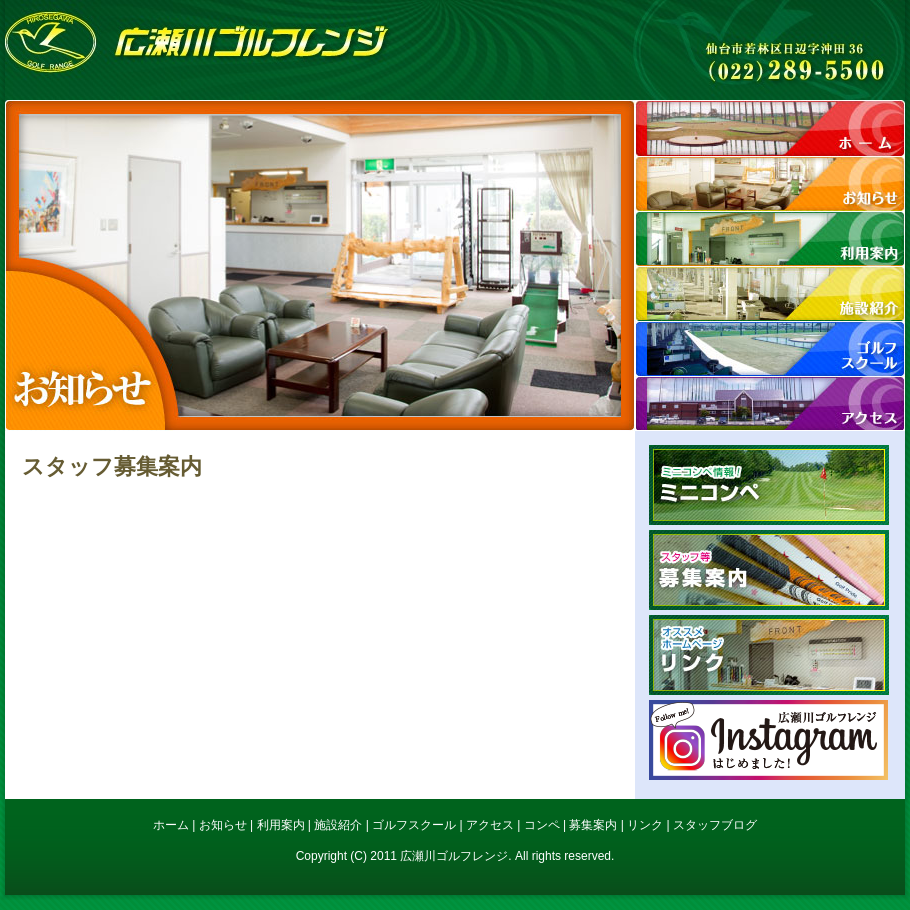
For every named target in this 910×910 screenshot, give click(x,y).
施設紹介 (770, 292)
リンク (769, 655)
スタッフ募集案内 (112, 466)
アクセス (770, 402)
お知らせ (770, 182)
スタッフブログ (715, 825)
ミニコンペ (769, 485)
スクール (770, 347)
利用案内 (770, 237)
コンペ (542, 825)
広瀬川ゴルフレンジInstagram (769, 740)
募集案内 (769, 570)
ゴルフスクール (414, 825)
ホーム (770, 127)
